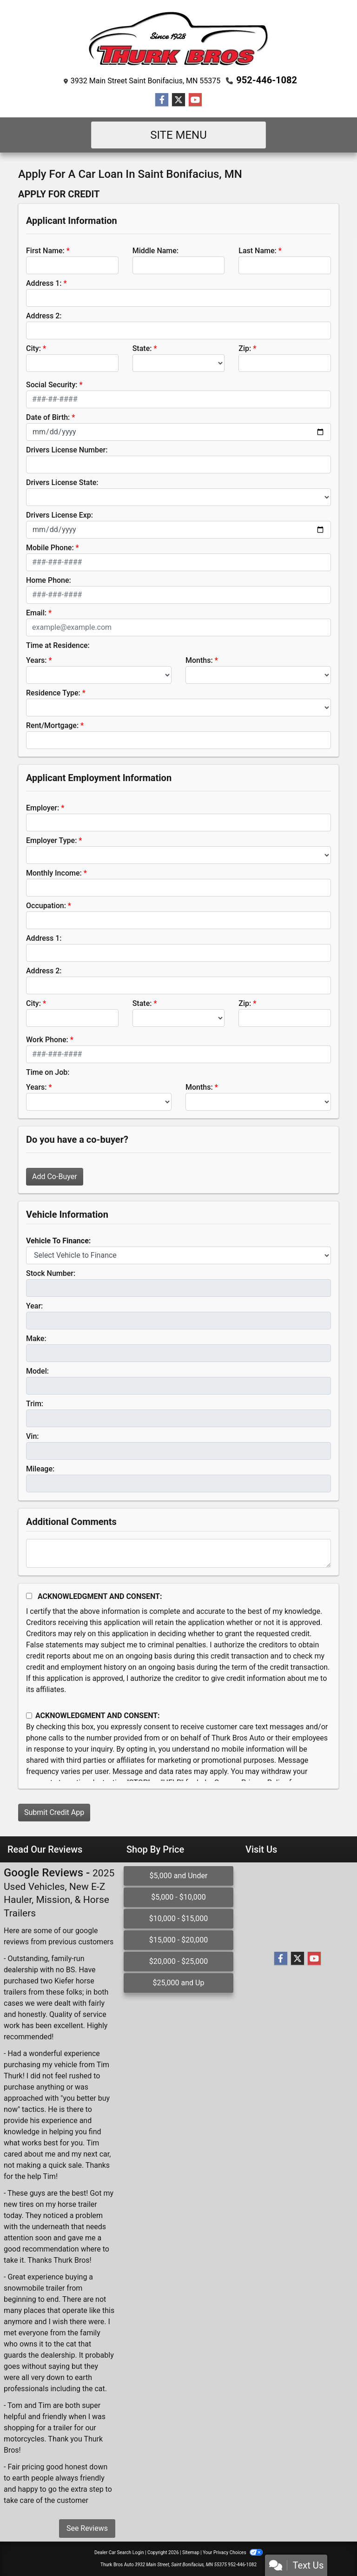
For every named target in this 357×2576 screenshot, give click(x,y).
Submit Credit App (54, 1812)
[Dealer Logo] (178, 39)
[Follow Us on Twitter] (178, 100)
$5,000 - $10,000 (178, 1897)
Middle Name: (155, 250)
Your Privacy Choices (233, 2552)
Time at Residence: (58, 645)
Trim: (34, 1403)
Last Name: (257, 250)
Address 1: (43, 283)
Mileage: (40, 1468)
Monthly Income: (54, 873)
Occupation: (46, 905)
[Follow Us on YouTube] (195, 100)
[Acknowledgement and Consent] (29, 1596)
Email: (36, 612)
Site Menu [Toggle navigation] (178, 135)
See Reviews (87, 2528)
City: (33, 348)
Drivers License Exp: (59, 515)
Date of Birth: (48, 417)
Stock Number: (50, 1273)
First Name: (45, 250)
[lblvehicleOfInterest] (178, 1255)
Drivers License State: (62, 482)
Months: (199, 660)
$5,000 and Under (179, 1875)
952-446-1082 (266, 80)
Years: (36, 660)
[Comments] (178, 1553)
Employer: (42, 807)
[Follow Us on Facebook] (161, 100)
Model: (37, 1371)
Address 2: (43, 315)
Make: (36, 1338)
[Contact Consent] (29, 1716)
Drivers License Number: (66, 449)
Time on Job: (47, 1072)
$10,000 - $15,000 (178, 1918)
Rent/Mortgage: (52, 725)
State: (142, 348)
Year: (34, 1305)
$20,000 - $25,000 (178, 1961)
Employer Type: (51, 840)
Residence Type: (53, 692)
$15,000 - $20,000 (178, 1939)
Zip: (244, 348)
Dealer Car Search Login (119, 2552)
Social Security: (52, 384)
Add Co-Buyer (54, 1176)
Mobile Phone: (50, 547)
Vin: (32, 1436)
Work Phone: (47, 1039)
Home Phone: (48, 580)
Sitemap (190, 2552)
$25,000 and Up (178, 1982)
